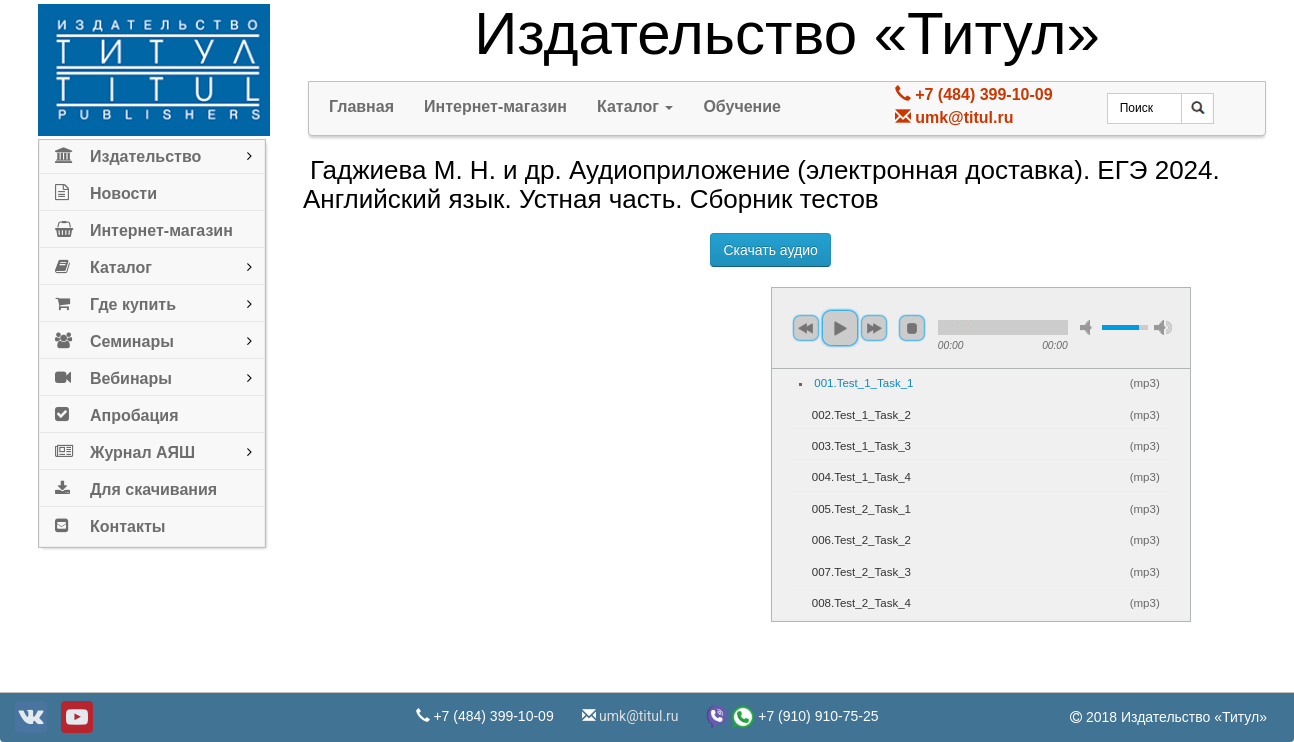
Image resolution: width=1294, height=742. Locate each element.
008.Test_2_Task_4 (861, 603)
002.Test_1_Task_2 (861, 415)
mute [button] (1089, 327)
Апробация (117, 411)
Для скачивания (136, 485)
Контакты (110, 522)
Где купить (115, 300)
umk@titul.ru (964, 117)
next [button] (874, 328)
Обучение (742, 106)
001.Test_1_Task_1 (863, 383)
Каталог (103, 263)
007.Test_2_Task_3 (861, 572)
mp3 (1145, 383)
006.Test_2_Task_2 (861, 540)
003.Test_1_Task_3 (861, 446)
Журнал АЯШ (125, 448)
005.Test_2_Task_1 (861, 509)
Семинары (114, 337)
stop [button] (912, 328)
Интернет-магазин (144, 226)
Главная (361, 106)
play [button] (840, 328)
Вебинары (113, 374)
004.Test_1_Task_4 (861, 477)
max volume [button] (1163, 327)
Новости (106, 189)
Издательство (128, 152)
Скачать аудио (770, 250)
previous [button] (806, 328)
